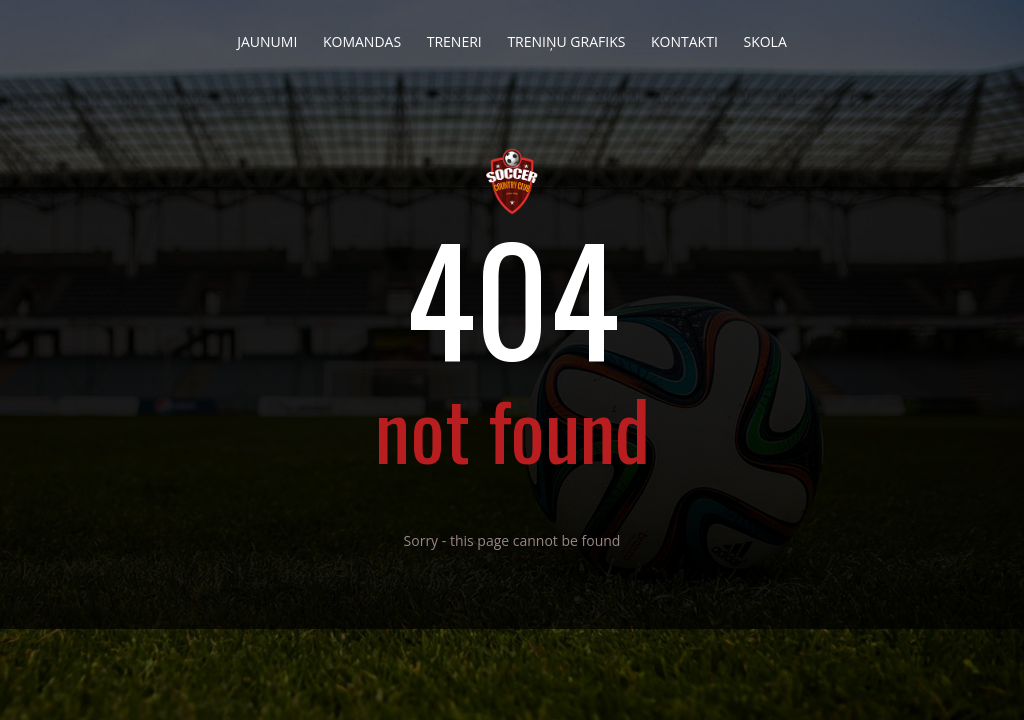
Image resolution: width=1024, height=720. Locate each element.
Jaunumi (267, 36)
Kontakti (684, 36)
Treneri (454, 36)
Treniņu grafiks (566, 36)
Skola (764, 36)
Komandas (362, 36)
